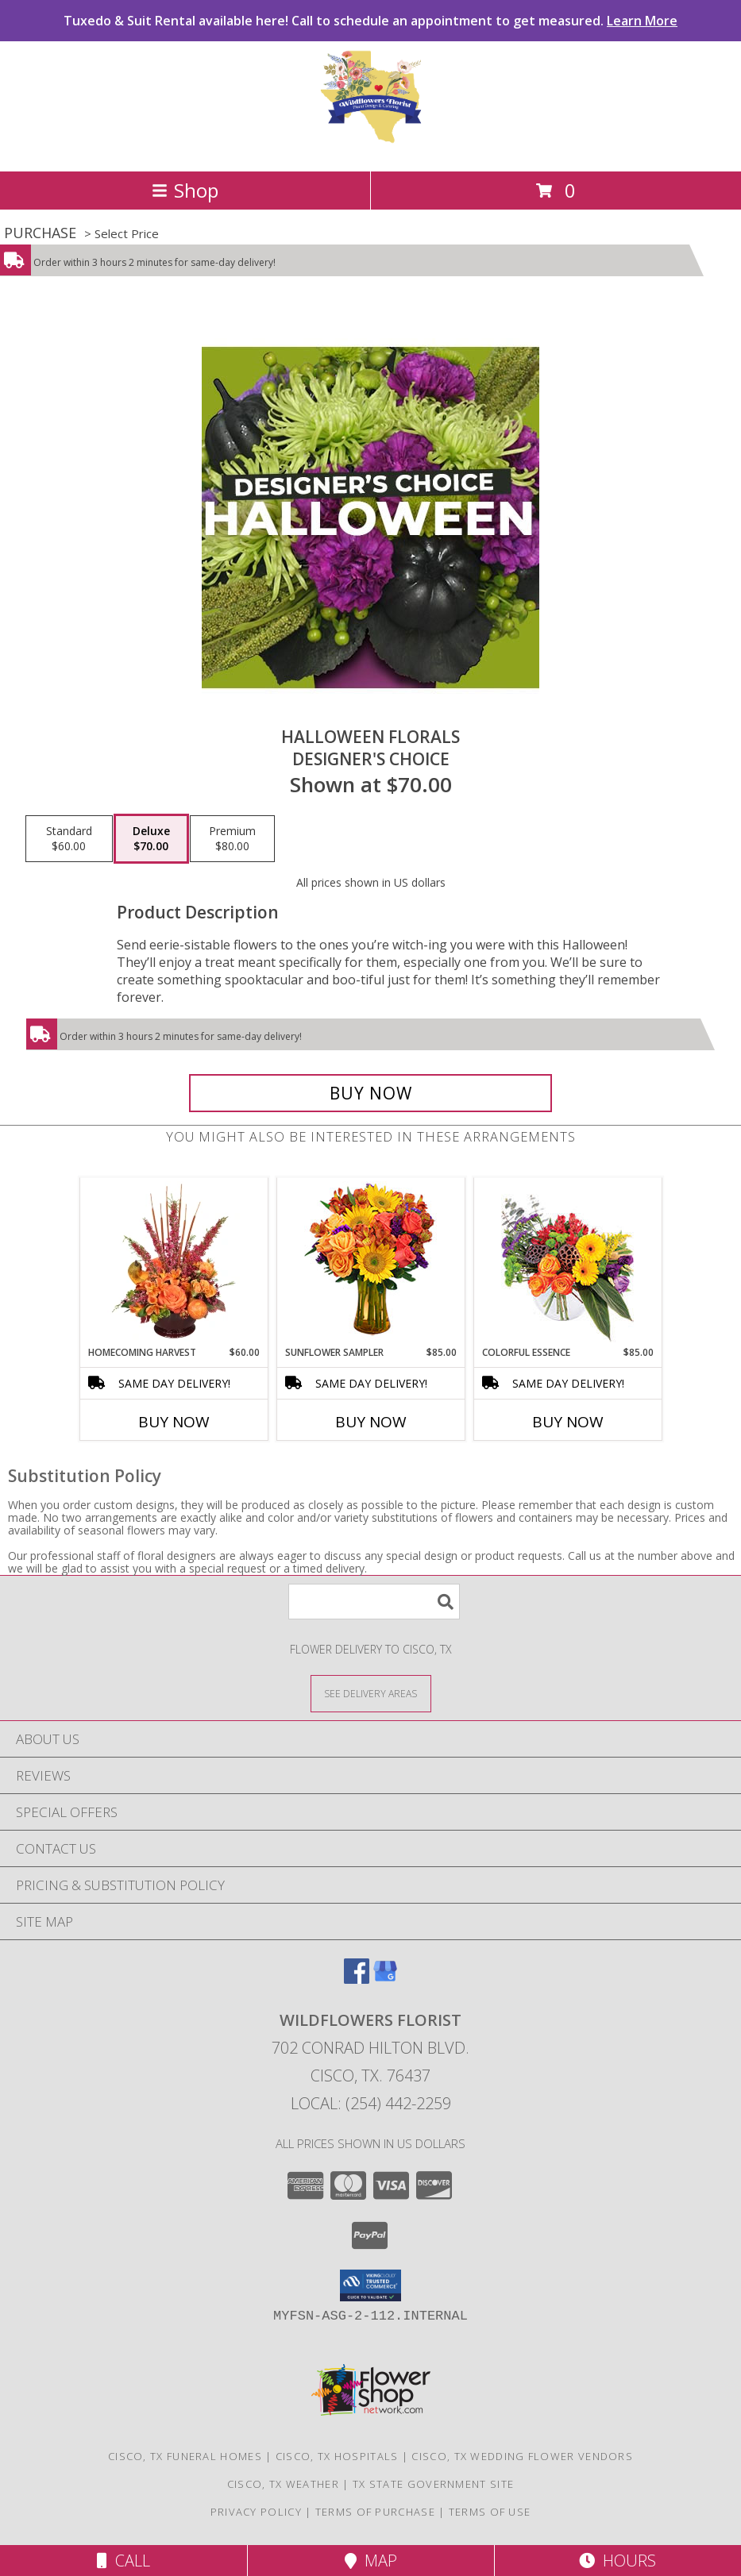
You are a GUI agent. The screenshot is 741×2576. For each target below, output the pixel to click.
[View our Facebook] (356, 1979)
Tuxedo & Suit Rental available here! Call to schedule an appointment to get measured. (370, 20)
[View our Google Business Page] (385, 1979)
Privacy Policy (256, 2512)
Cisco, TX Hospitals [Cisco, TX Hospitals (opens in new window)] (337, 2456)
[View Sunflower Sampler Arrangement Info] (370, 1261)
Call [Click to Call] (123, 2560)
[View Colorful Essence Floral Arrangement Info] (567, 1261)
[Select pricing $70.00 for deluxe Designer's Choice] (151, 839)
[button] (370, 2285)
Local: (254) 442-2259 (371, 2103)
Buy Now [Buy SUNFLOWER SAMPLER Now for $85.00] (371, 1421)
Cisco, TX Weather (283, 2484)
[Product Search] (374, 1601)
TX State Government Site (433, 2484)
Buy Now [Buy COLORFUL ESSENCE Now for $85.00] (568, 1421)
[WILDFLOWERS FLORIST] (370, 148)
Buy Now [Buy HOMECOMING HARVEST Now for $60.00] (174, 1421)
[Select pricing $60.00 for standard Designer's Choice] (69, 839)
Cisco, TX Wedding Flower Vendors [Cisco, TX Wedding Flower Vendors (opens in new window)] (522, 2456)
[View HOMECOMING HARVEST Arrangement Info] (173, 1261)
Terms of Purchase (375, 2512)
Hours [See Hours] (617, 2560)
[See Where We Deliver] (371, 1692)
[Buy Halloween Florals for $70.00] (370, 1093)
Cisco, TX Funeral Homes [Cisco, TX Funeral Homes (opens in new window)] (185, 2456)
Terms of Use (490, 2512)
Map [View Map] (371, 2560)
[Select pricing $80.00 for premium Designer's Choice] (232, 839)
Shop (185, 190)
